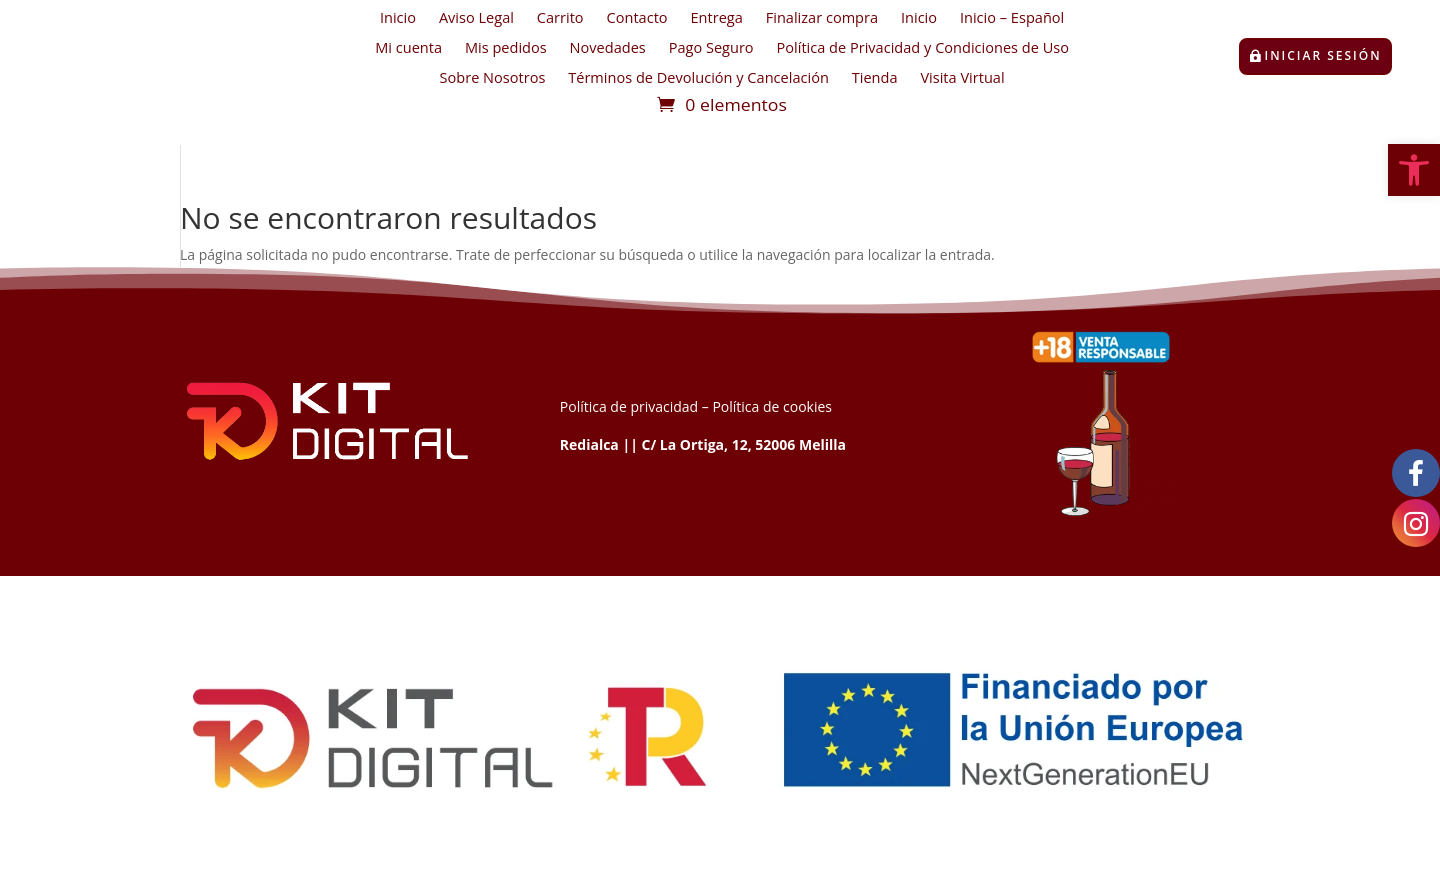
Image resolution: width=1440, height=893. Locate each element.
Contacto (637, 19)
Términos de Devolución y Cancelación (698, 79)
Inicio (398, 19)
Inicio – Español (1012, 19)
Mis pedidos (506, 49)
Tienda (875, 79)
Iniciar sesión (1323, 55)
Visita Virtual (962, 79)
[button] (1414, 170)
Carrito (560, 19)
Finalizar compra (822, 19)
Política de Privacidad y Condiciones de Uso (923, 49)
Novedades (608, 49)
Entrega (716, 19)
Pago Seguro (711, 49)
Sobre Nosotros (493, 79)
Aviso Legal (476, 19)
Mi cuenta (408, 49)
